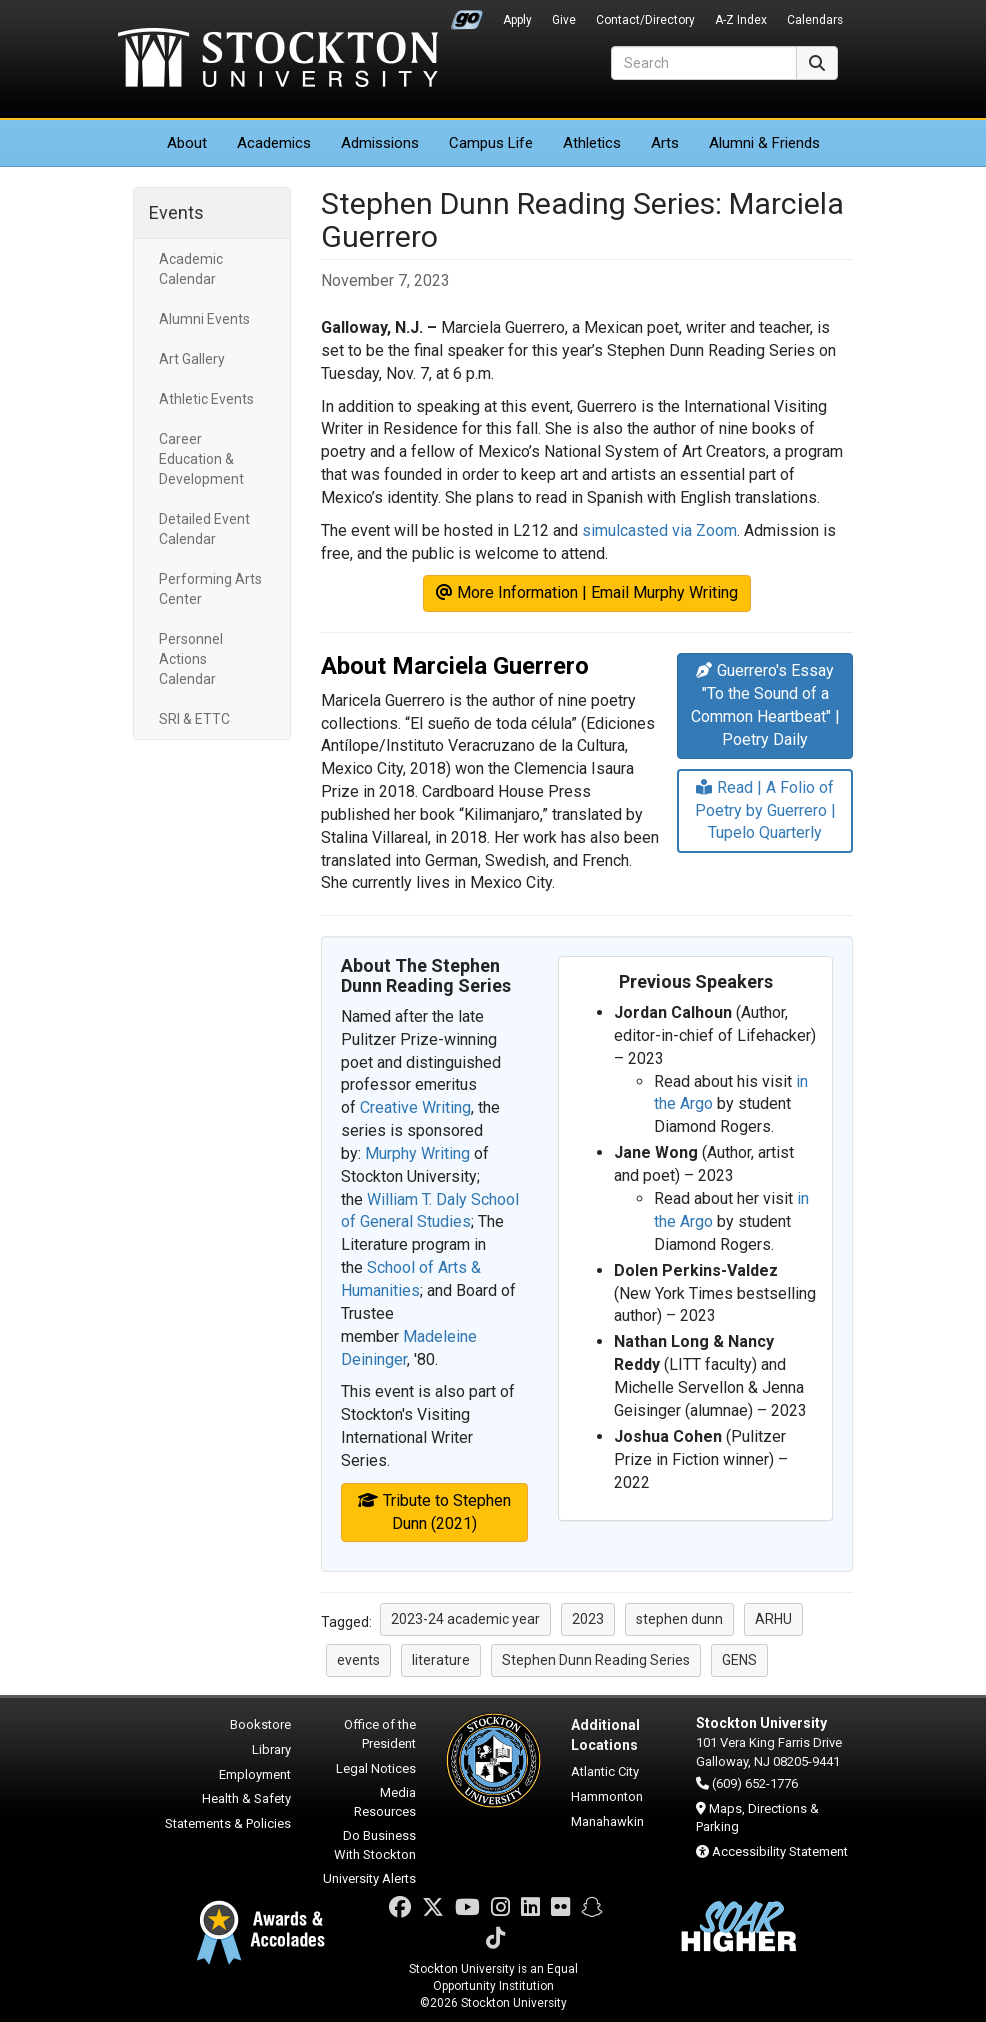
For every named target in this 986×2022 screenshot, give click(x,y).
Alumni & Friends (764, 143)
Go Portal (467, 15)
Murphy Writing (417, 1153)
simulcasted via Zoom (659, 530)
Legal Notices (376, 1768)
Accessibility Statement (780, 1851)
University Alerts (369, 1878)
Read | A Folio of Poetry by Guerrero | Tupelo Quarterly (765, 810)
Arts (665, 143)
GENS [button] (739, 1660)
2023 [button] (588, 1619)
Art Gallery (192, 359)
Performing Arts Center (210, 589)
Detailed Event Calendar (204, 529)
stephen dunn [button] (679, 1619)
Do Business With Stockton (375, 1845)
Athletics (592, 143)
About (187, 143)
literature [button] (441, 1660)
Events (176, 212)
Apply (517, 20)
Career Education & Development (201, 459)
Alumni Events (204, 319)
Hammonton (607, 1796)
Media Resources (385, 1802)
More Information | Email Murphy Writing (587, 592)
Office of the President (380, 1734)
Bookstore (260, 1724)
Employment (255, 1774)
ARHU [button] (773, 1619)
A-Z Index (741, 20)
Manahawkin (607, 1821)
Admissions (380, 143)
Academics (274, 143)
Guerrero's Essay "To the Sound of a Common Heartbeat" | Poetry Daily (765, 705)
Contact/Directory (645, 20)
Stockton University (278, 60)
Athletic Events (206, 399)
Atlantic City (605, 1771)
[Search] (704, 63)
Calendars (815, 20)
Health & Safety (246, 1798)
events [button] (358, 1660)
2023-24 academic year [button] (465, 1619)
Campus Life (491, 143)
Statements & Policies (228, 1823)
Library (271, 1749)
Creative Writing (415, 1107)
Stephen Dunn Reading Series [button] (596, 1660)
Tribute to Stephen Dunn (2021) (434, 1512)
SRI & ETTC (194, 719)
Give (564, 20)
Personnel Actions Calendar (191, 659)
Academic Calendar (191, 269)
